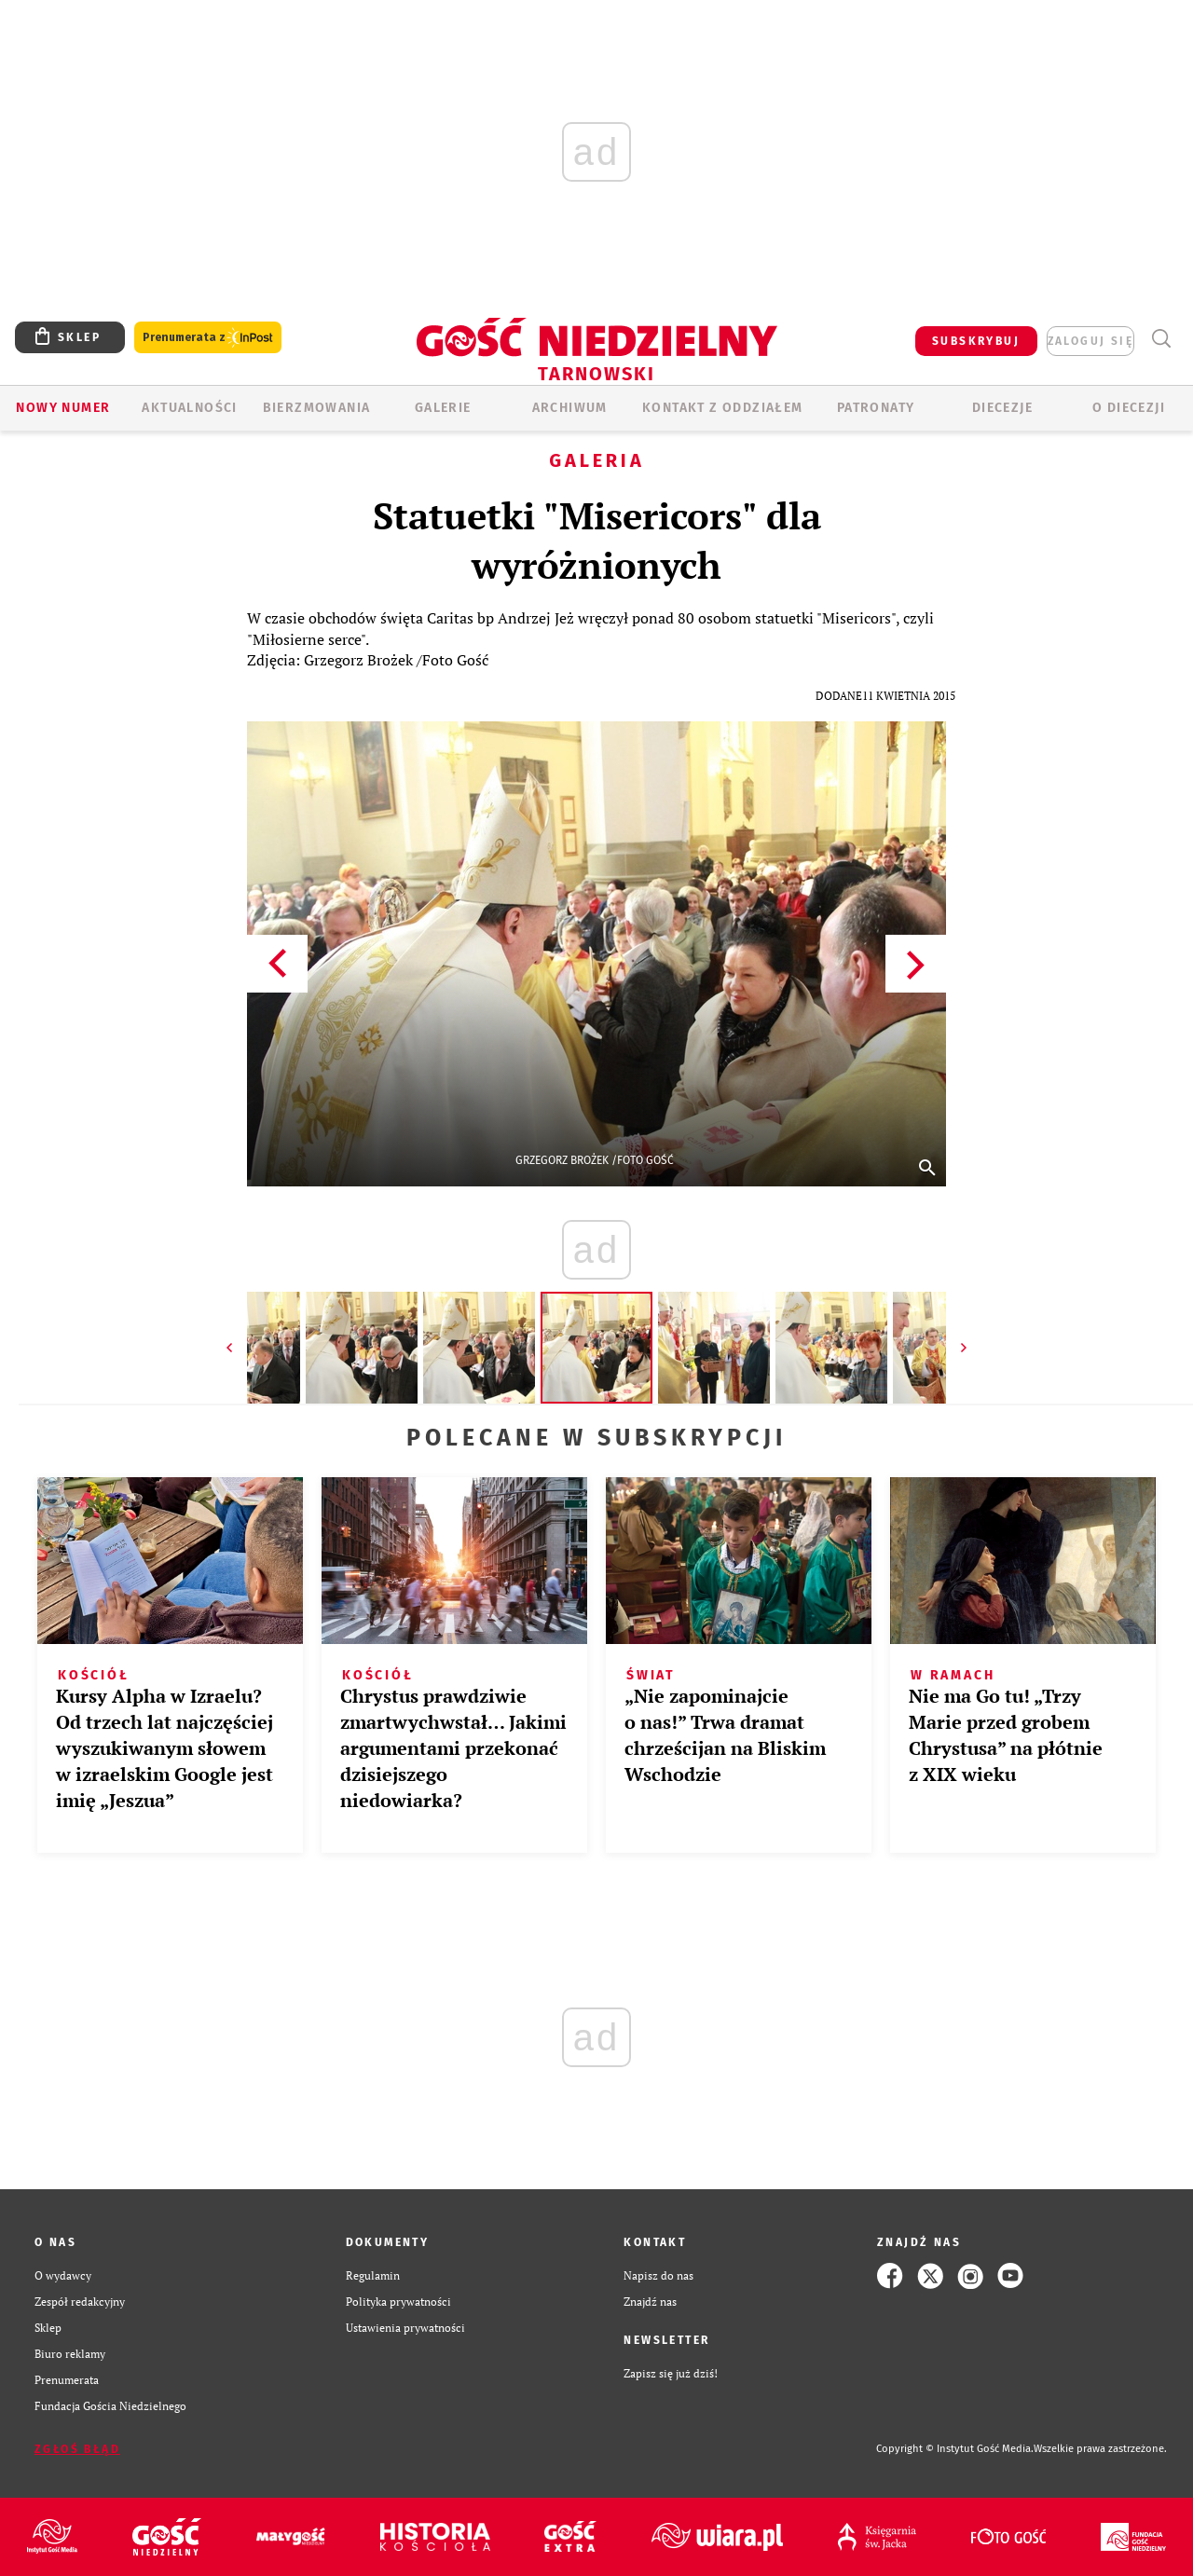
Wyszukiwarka (1161, 339)
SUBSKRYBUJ (976, 341)
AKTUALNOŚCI (189, 408)
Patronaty (876, 408)
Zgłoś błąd (77, 2449)
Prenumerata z (208, 338)
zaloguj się (1090, 341)
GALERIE (443, 408)
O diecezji (1128, 408)
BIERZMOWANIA (317, 408)
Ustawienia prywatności (405, 2328)
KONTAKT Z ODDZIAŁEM (722, 408)
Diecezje (1002, 408)
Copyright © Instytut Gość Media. (955, 2449)
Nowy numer (63, 408)
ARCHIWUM (570, 408)
